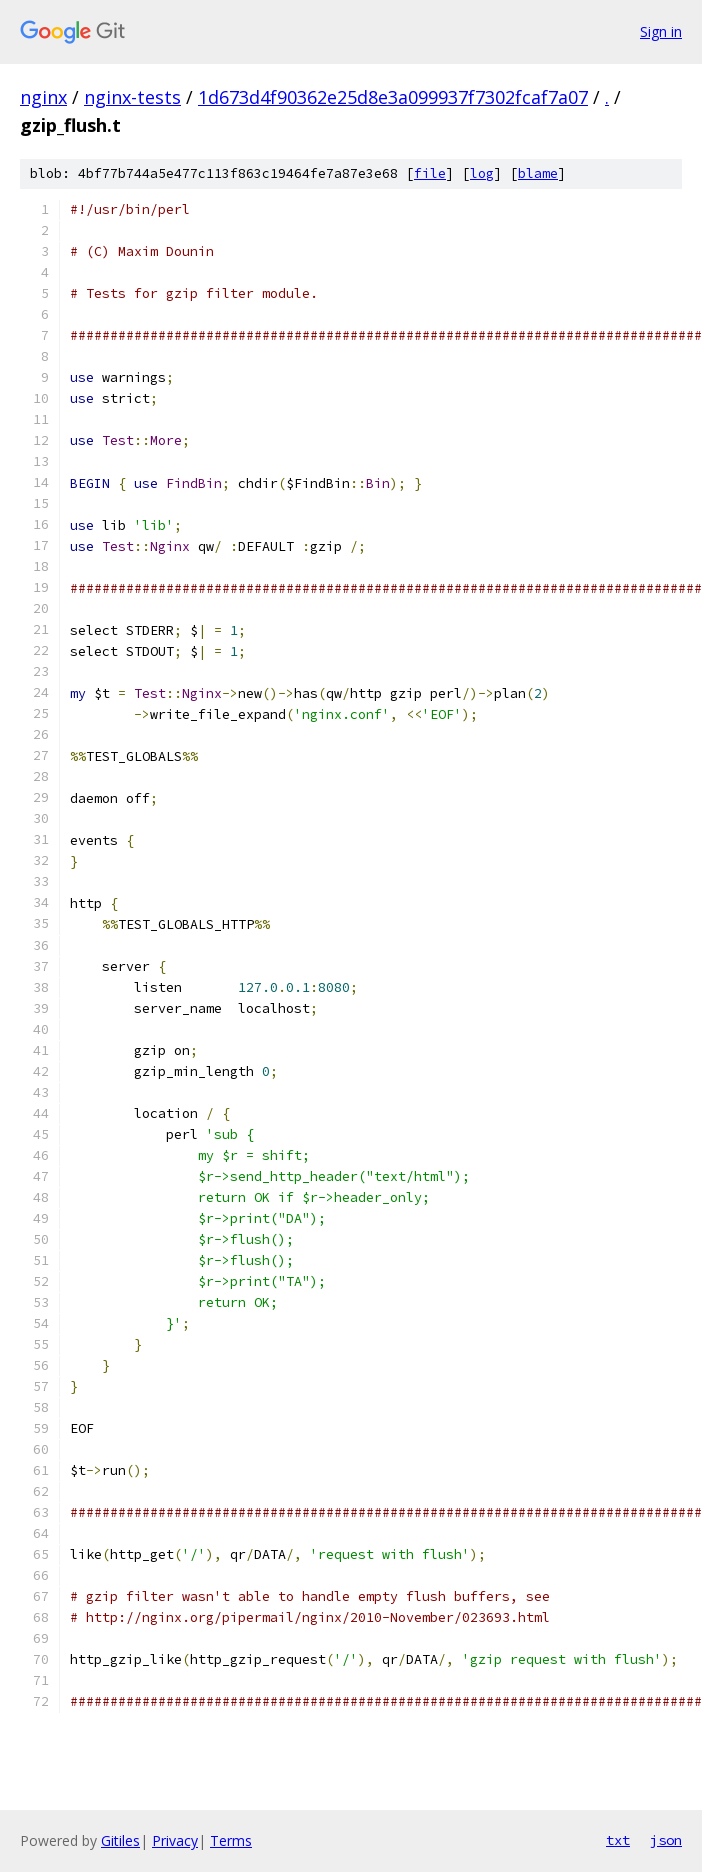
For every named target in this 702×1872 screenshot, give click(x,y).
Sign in (661, 31)
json (666, 1840)
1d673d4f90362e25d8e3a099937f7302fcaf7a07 (393, 97)
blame (538, 173)
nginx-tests (132, 97)
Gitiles (120, 1840)
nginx (43, 97)
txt (618, 1840)
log (482, 173)
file (430, 173)
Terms (231, 1840)
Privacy (175, 1840)
